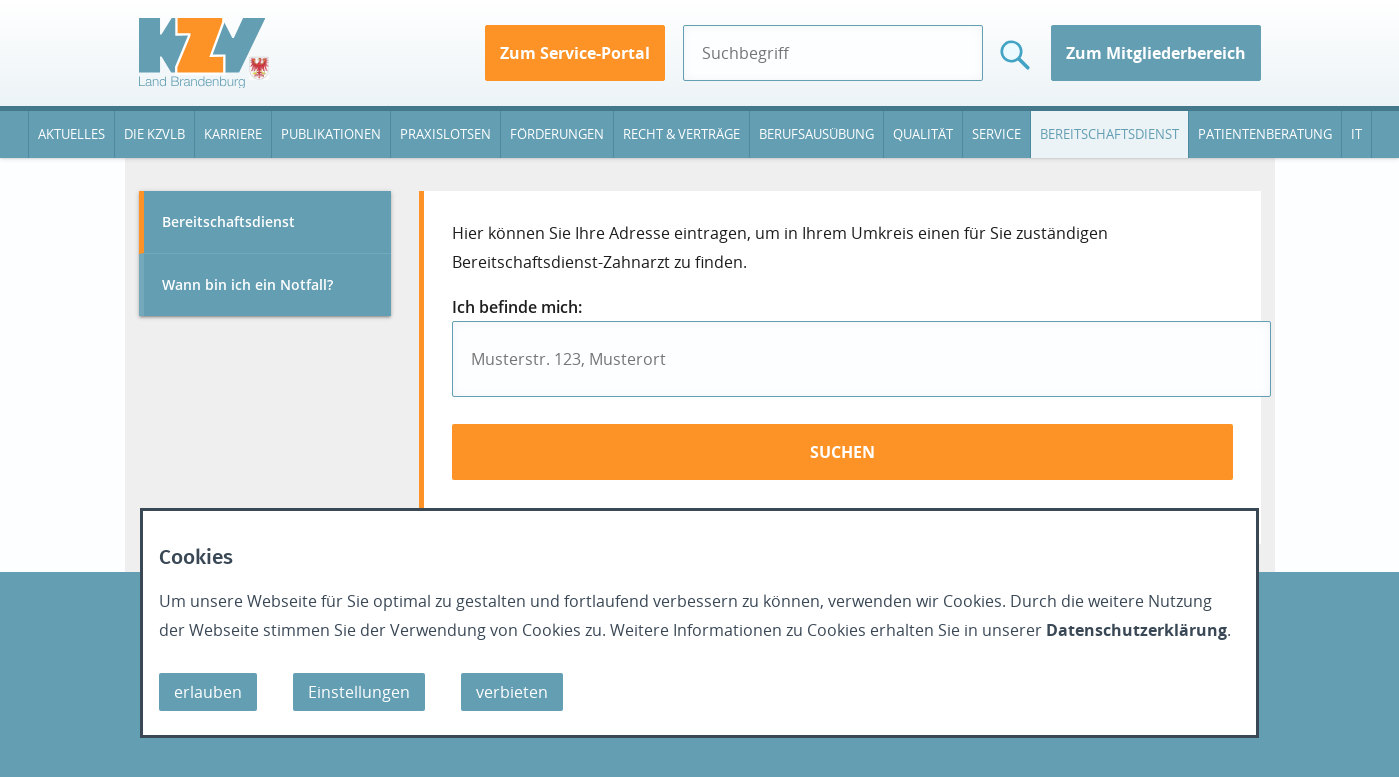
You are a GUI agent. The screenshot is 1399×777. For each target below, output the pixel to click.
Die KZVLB (154, 134)
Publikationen (331, 134)
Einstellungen (359, 692)
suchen (842, 452)
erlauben (208, 692)
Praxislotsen (445, 134)
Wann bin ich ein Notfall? (247, 284)
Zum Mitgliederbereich (1156, 53)
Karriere (233, 134)
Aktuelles (71, 134)
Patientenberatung (1265, 134)
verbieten (512, 692)
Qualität (923, 134)
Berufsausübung (816, 134)
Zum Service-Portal (575, 53)
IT (1356, 134)
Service (996, 134)
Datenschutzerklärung (1136, 630)
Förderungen (557, 134)
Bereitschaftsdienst (1109, 134)
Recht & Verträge (681, 134)
